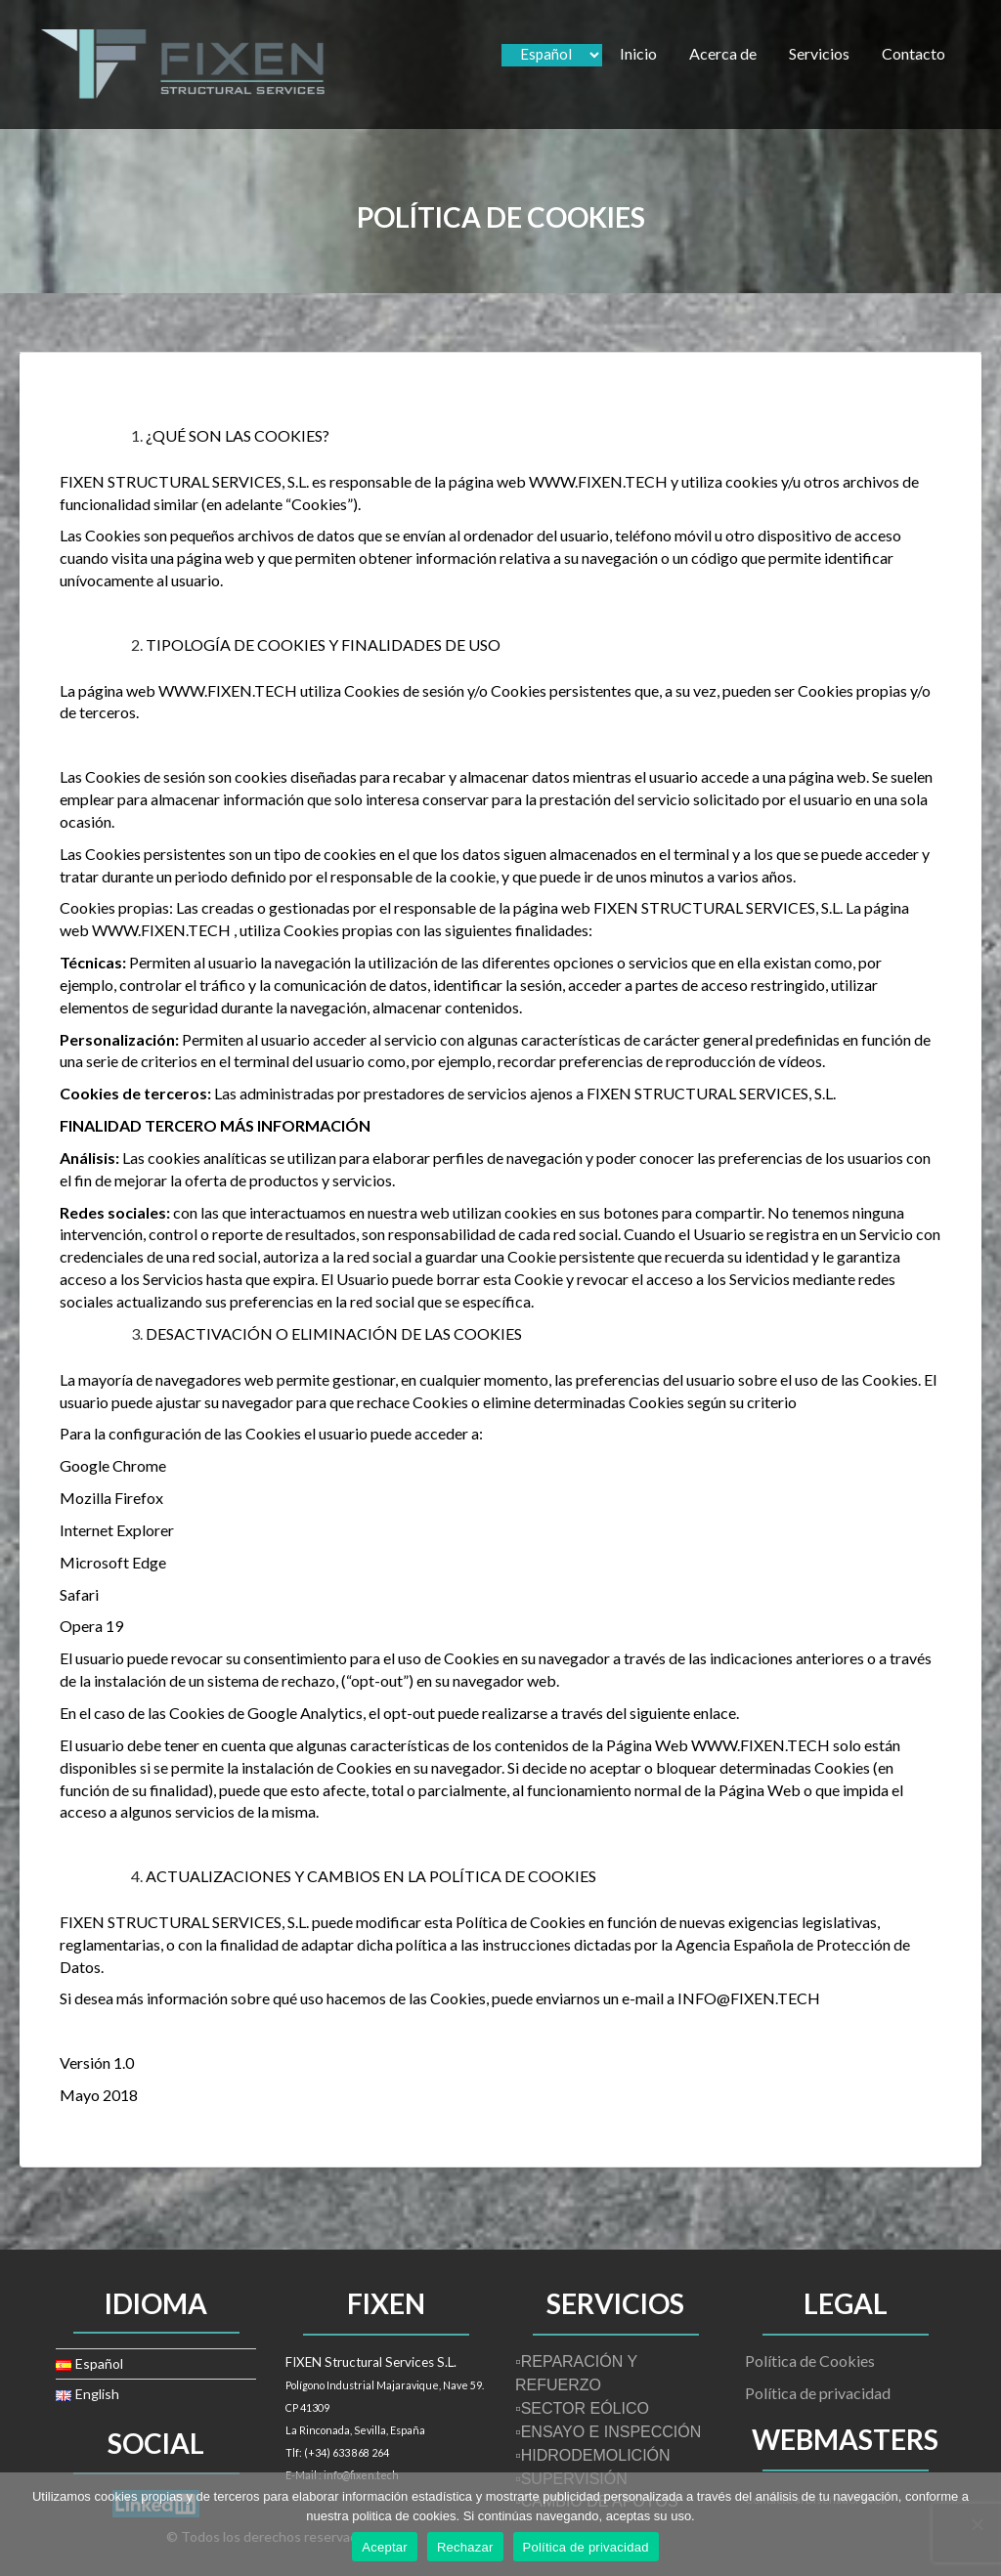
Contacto (913, 53)
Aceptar (385, 2547)
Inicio (638, 53)
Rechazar (465, 2547)
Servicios (819, 53)
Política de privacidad (818, 2392)
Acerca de (723, 53)
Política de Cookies (810, 2360)
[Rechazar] (976, 2524)
